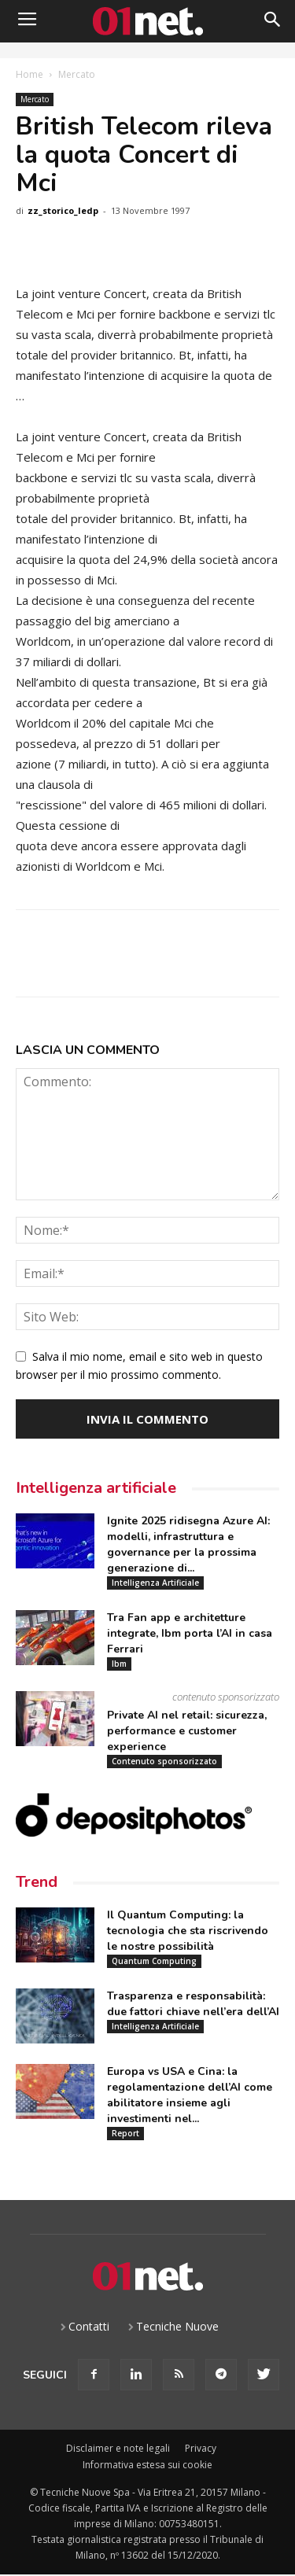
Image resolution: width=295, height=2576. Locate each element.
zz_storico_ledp (63, 210)
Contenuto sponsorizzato (164, 1761)
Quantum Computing (154, 1960)
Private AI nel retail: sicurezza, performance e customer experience (187, 1731)
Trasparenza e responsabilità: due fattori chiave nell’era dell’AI (193, 2003)
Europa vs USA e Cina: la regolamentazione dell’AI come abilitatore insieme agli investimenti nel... (189, 2095)
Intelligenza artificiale (96, 1487)
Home (29, 74)
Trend (36, 1881)
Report (125, 2133)
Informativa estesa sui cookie (147, 2464)
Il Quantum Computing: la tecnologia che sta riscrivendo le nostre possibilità (187, 1930)
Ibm (119, 1663)
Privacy (200, 2448)
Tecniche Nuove (177, 2326)
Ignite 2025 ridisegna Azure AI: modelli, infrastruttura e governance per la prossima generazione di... (188, 1544)
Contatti (88, 2326)
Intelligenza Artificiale (155, 1582)
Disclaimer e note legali (118, 2448)
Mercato (76, 74)
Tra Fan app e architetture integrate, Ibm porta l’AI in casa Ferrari (189, 1633)
